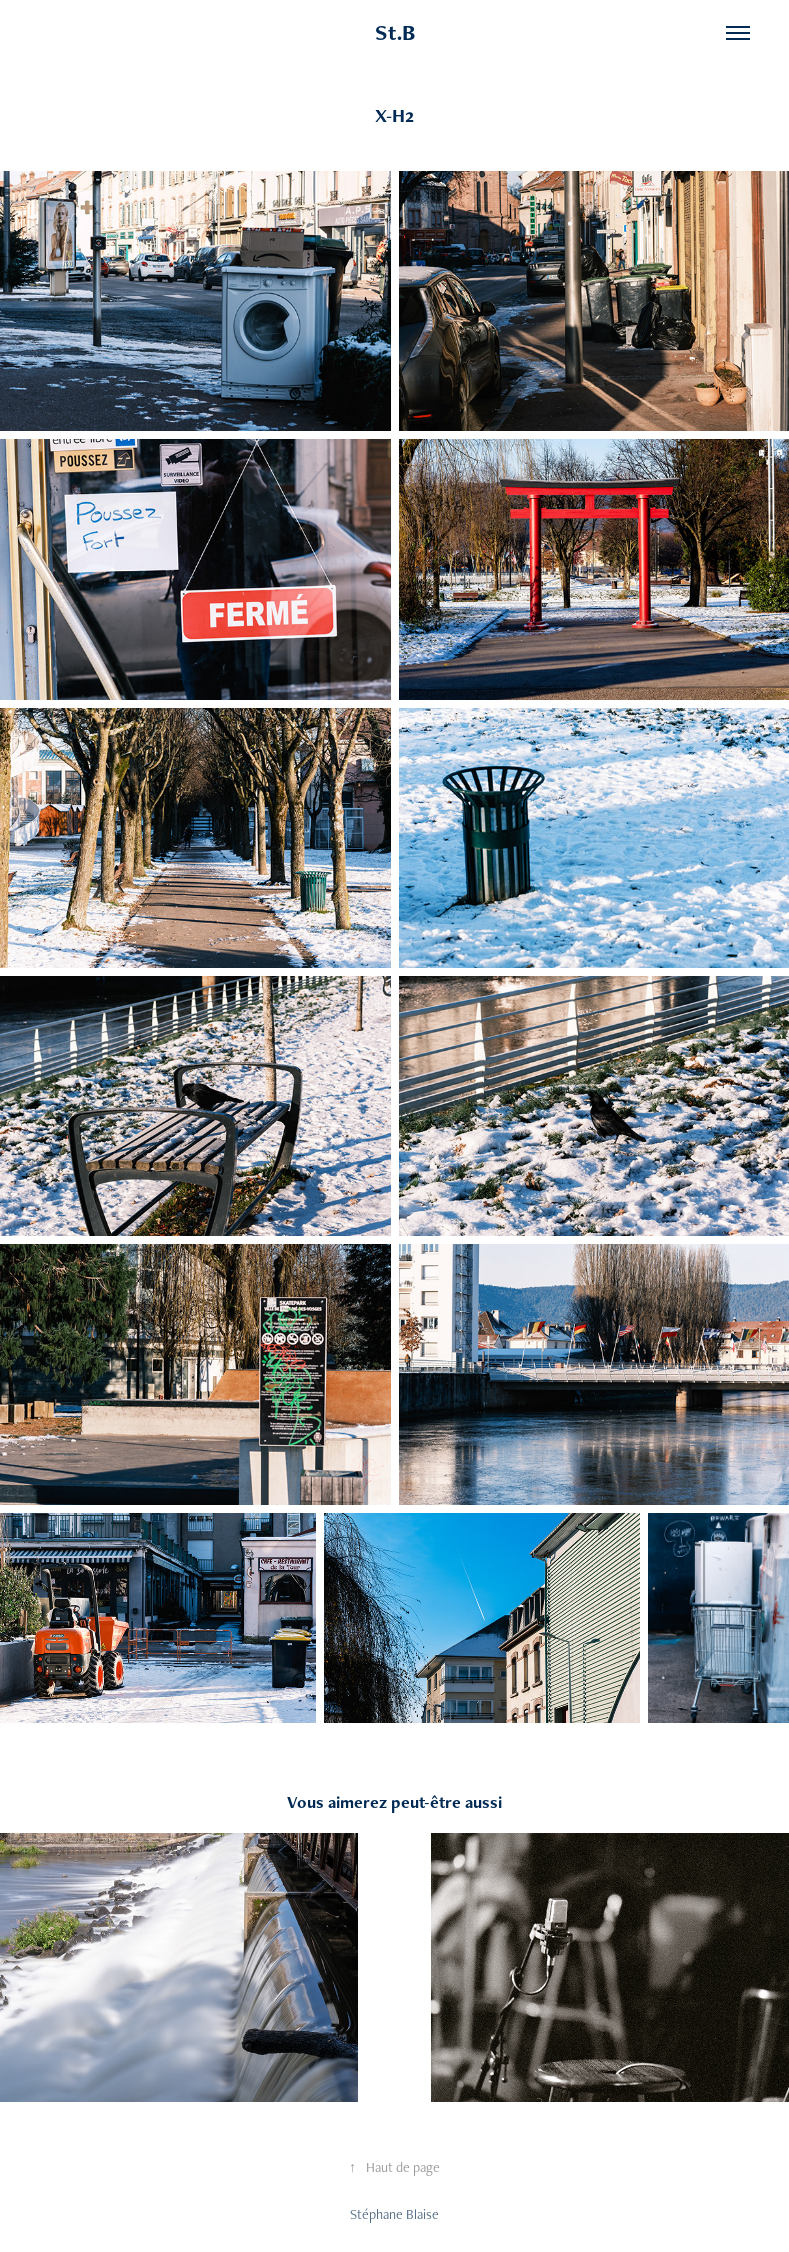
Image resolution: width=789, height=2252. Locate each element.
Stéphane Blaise (394, 2214)
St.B (395, 32)
